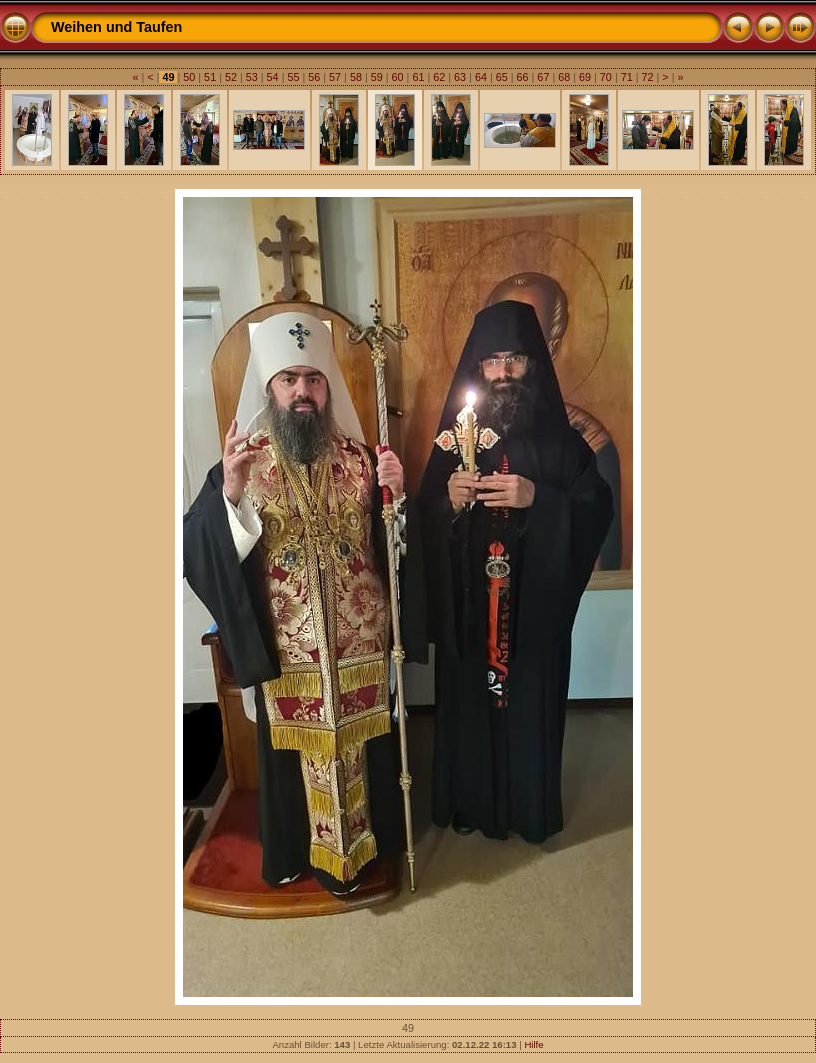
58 (356, 77)
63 (460, 77)
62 (439, 77)
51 (210, 77)
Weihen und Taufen (116, 27)
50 (189, 77)
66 (523, 77)
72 (648, 77)
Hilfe (533, 1044)
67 (543, 77)
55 (293, 77)
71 (627, 77)
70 (606, 77)
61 (418, 77)
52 (231, 77)
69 (585, 77)
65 (502, 77)
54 (273, 77)
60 (398, 77)
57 (335, 77)
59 (377, 77)
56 (314, 77)
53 (252, 77)
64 (481, 77)
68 (564, 77)
